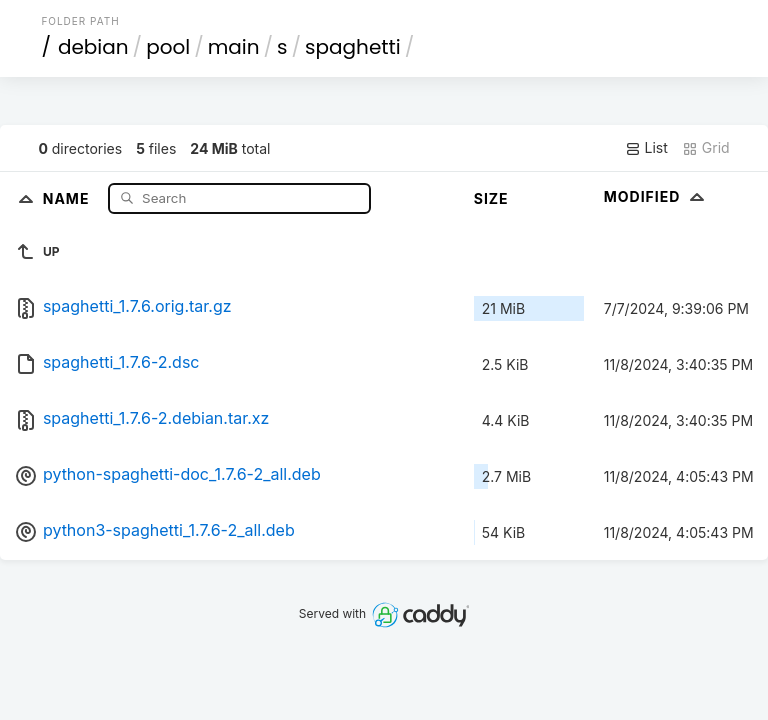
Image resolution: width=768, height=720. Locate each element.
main (234, 47)
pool (168, 47)
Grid (706, 148)
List (646, 148)
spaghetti (353, 47)
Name (68, 197)
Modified (656, 196)
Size (491, 198)
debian (93, 47)
